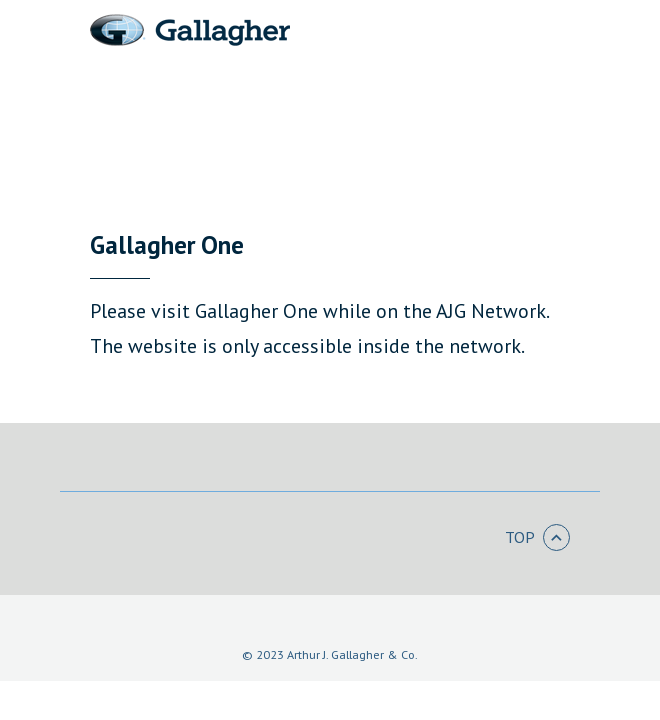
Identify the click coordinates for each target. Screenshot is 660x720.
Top (537, 538)
